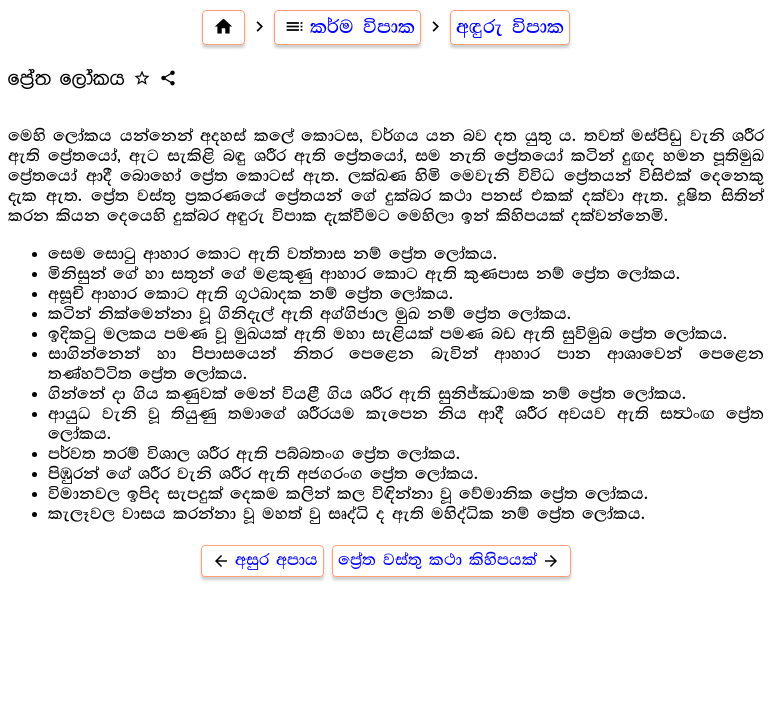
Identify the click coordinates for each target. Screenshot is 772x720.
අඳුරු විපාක (510, 27)
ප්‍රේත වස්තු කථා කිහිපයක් (451, 560)
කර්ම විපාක (348, 27)
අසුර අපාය (262, 560)
